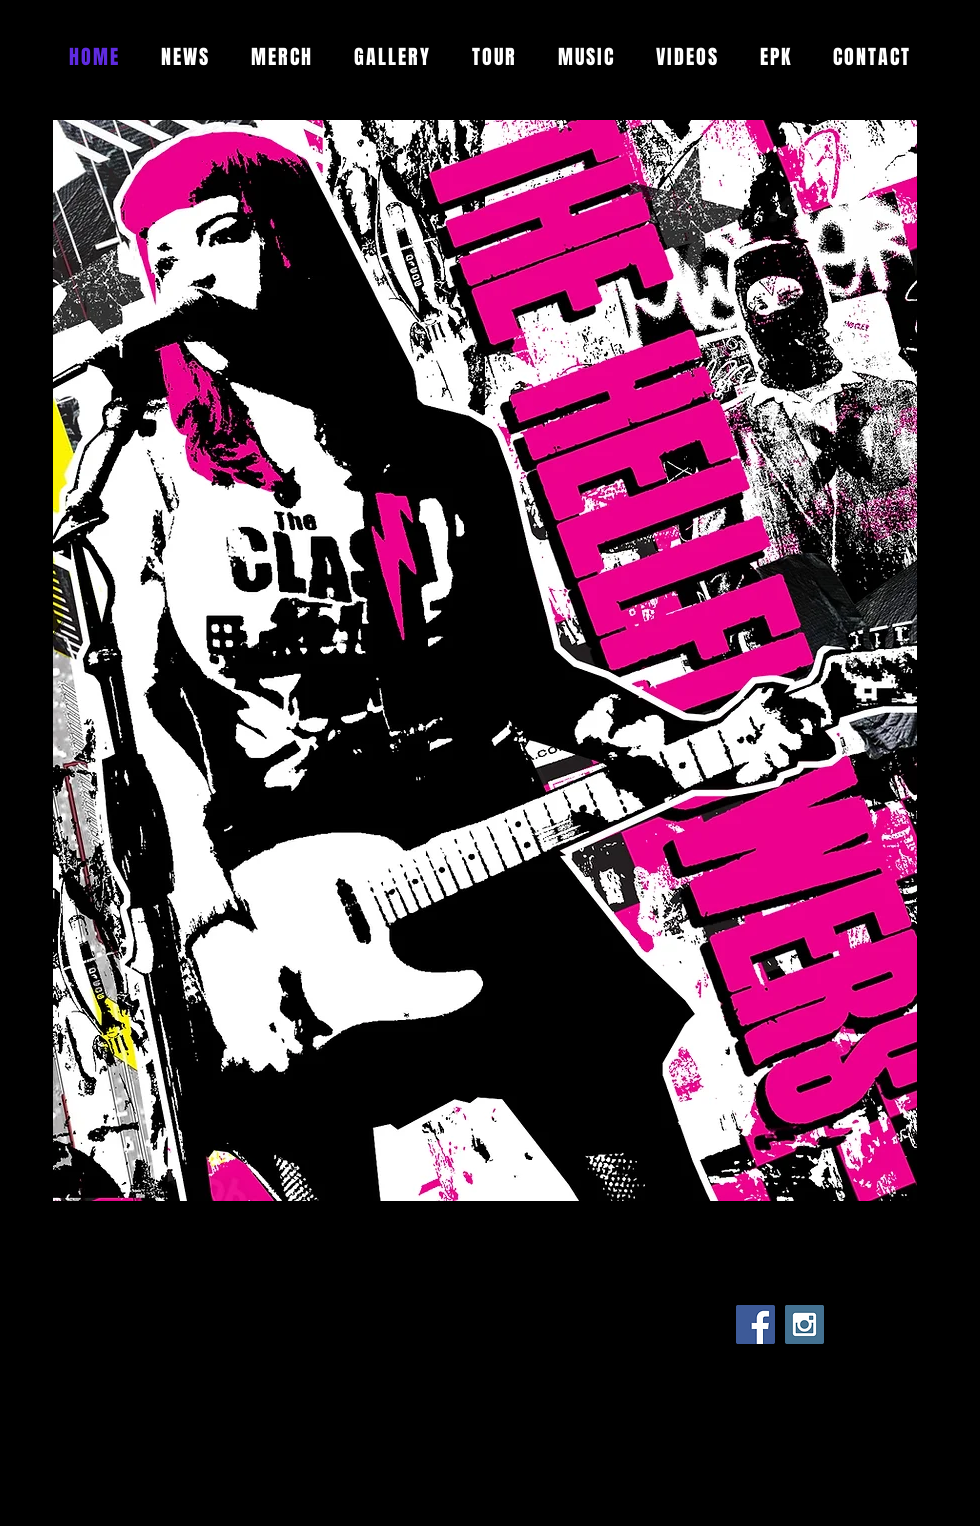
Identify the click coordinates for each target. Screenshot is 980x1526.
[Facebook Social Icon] (755, 1324)
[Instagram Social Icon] (804, 1324)
